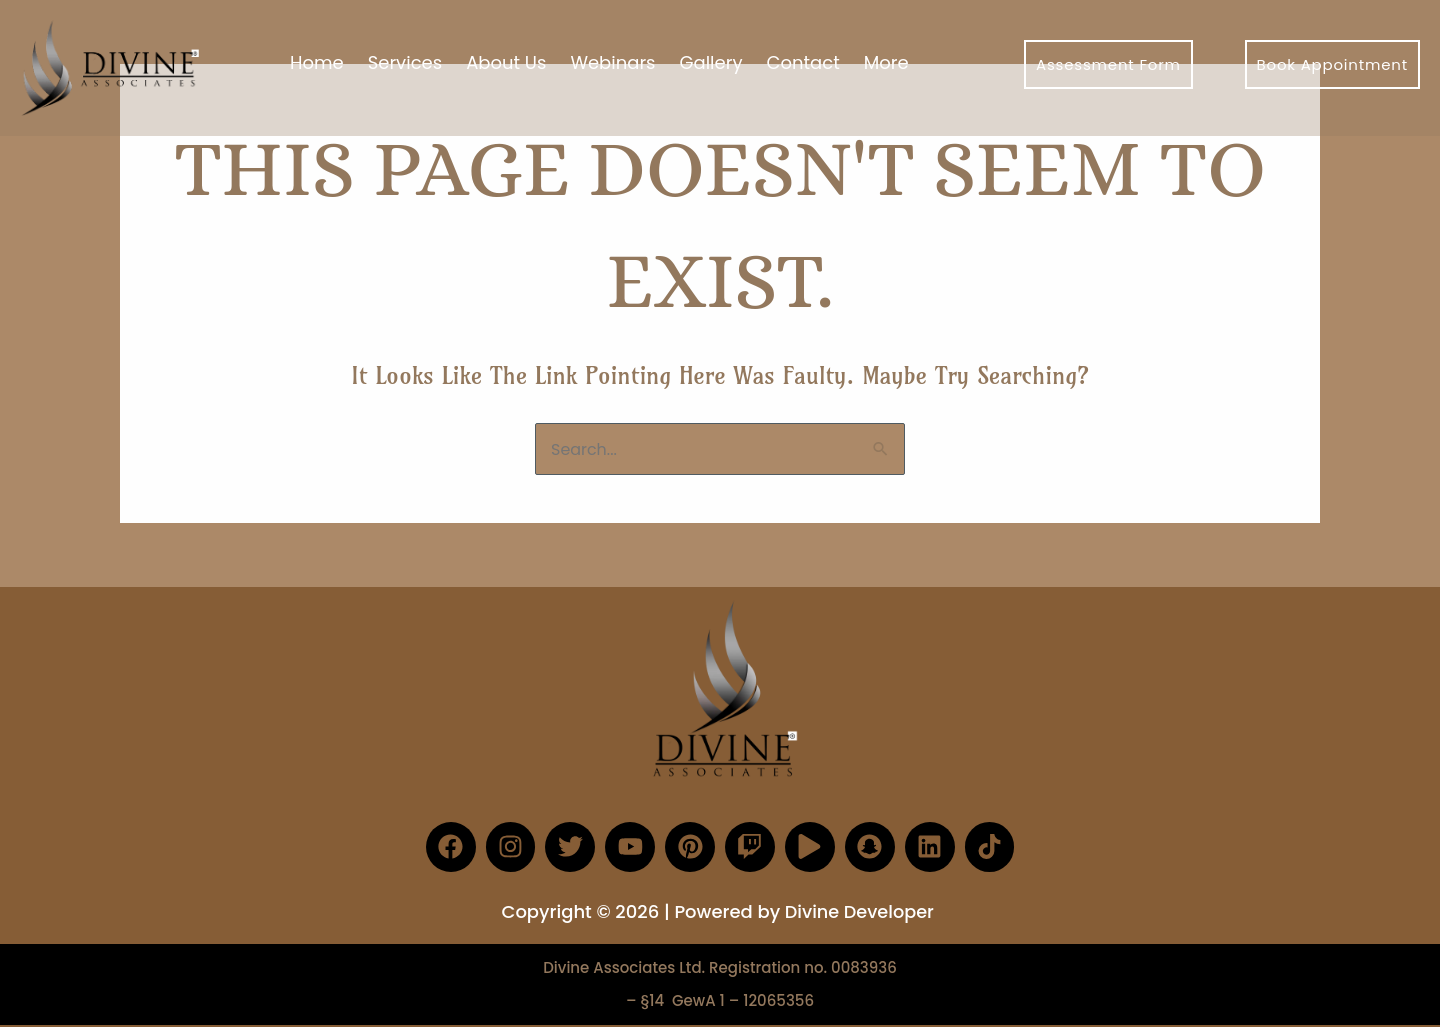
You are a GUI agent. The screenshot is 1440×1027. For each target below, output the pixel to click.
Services (405, 62)
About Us (506, 62)
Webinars (612, 62)
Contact (803, 62)
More (886, 62)
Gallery (711, 62)
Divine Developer (859, 910)
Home (317, 62)
